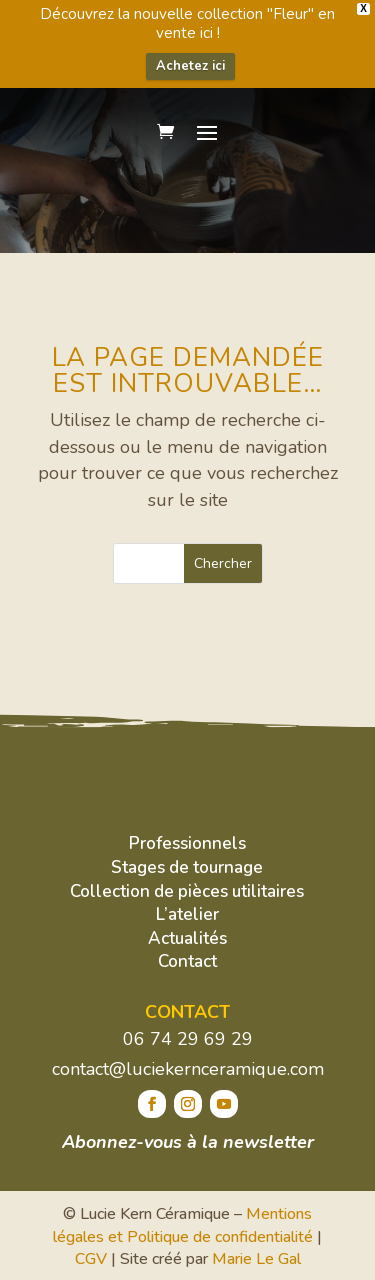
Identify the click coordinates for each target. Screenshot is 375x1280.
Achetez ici (190, 66)
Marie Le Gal (256, 1259)
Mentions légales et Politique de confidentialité (183, 1225)
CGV (91, 1259)
